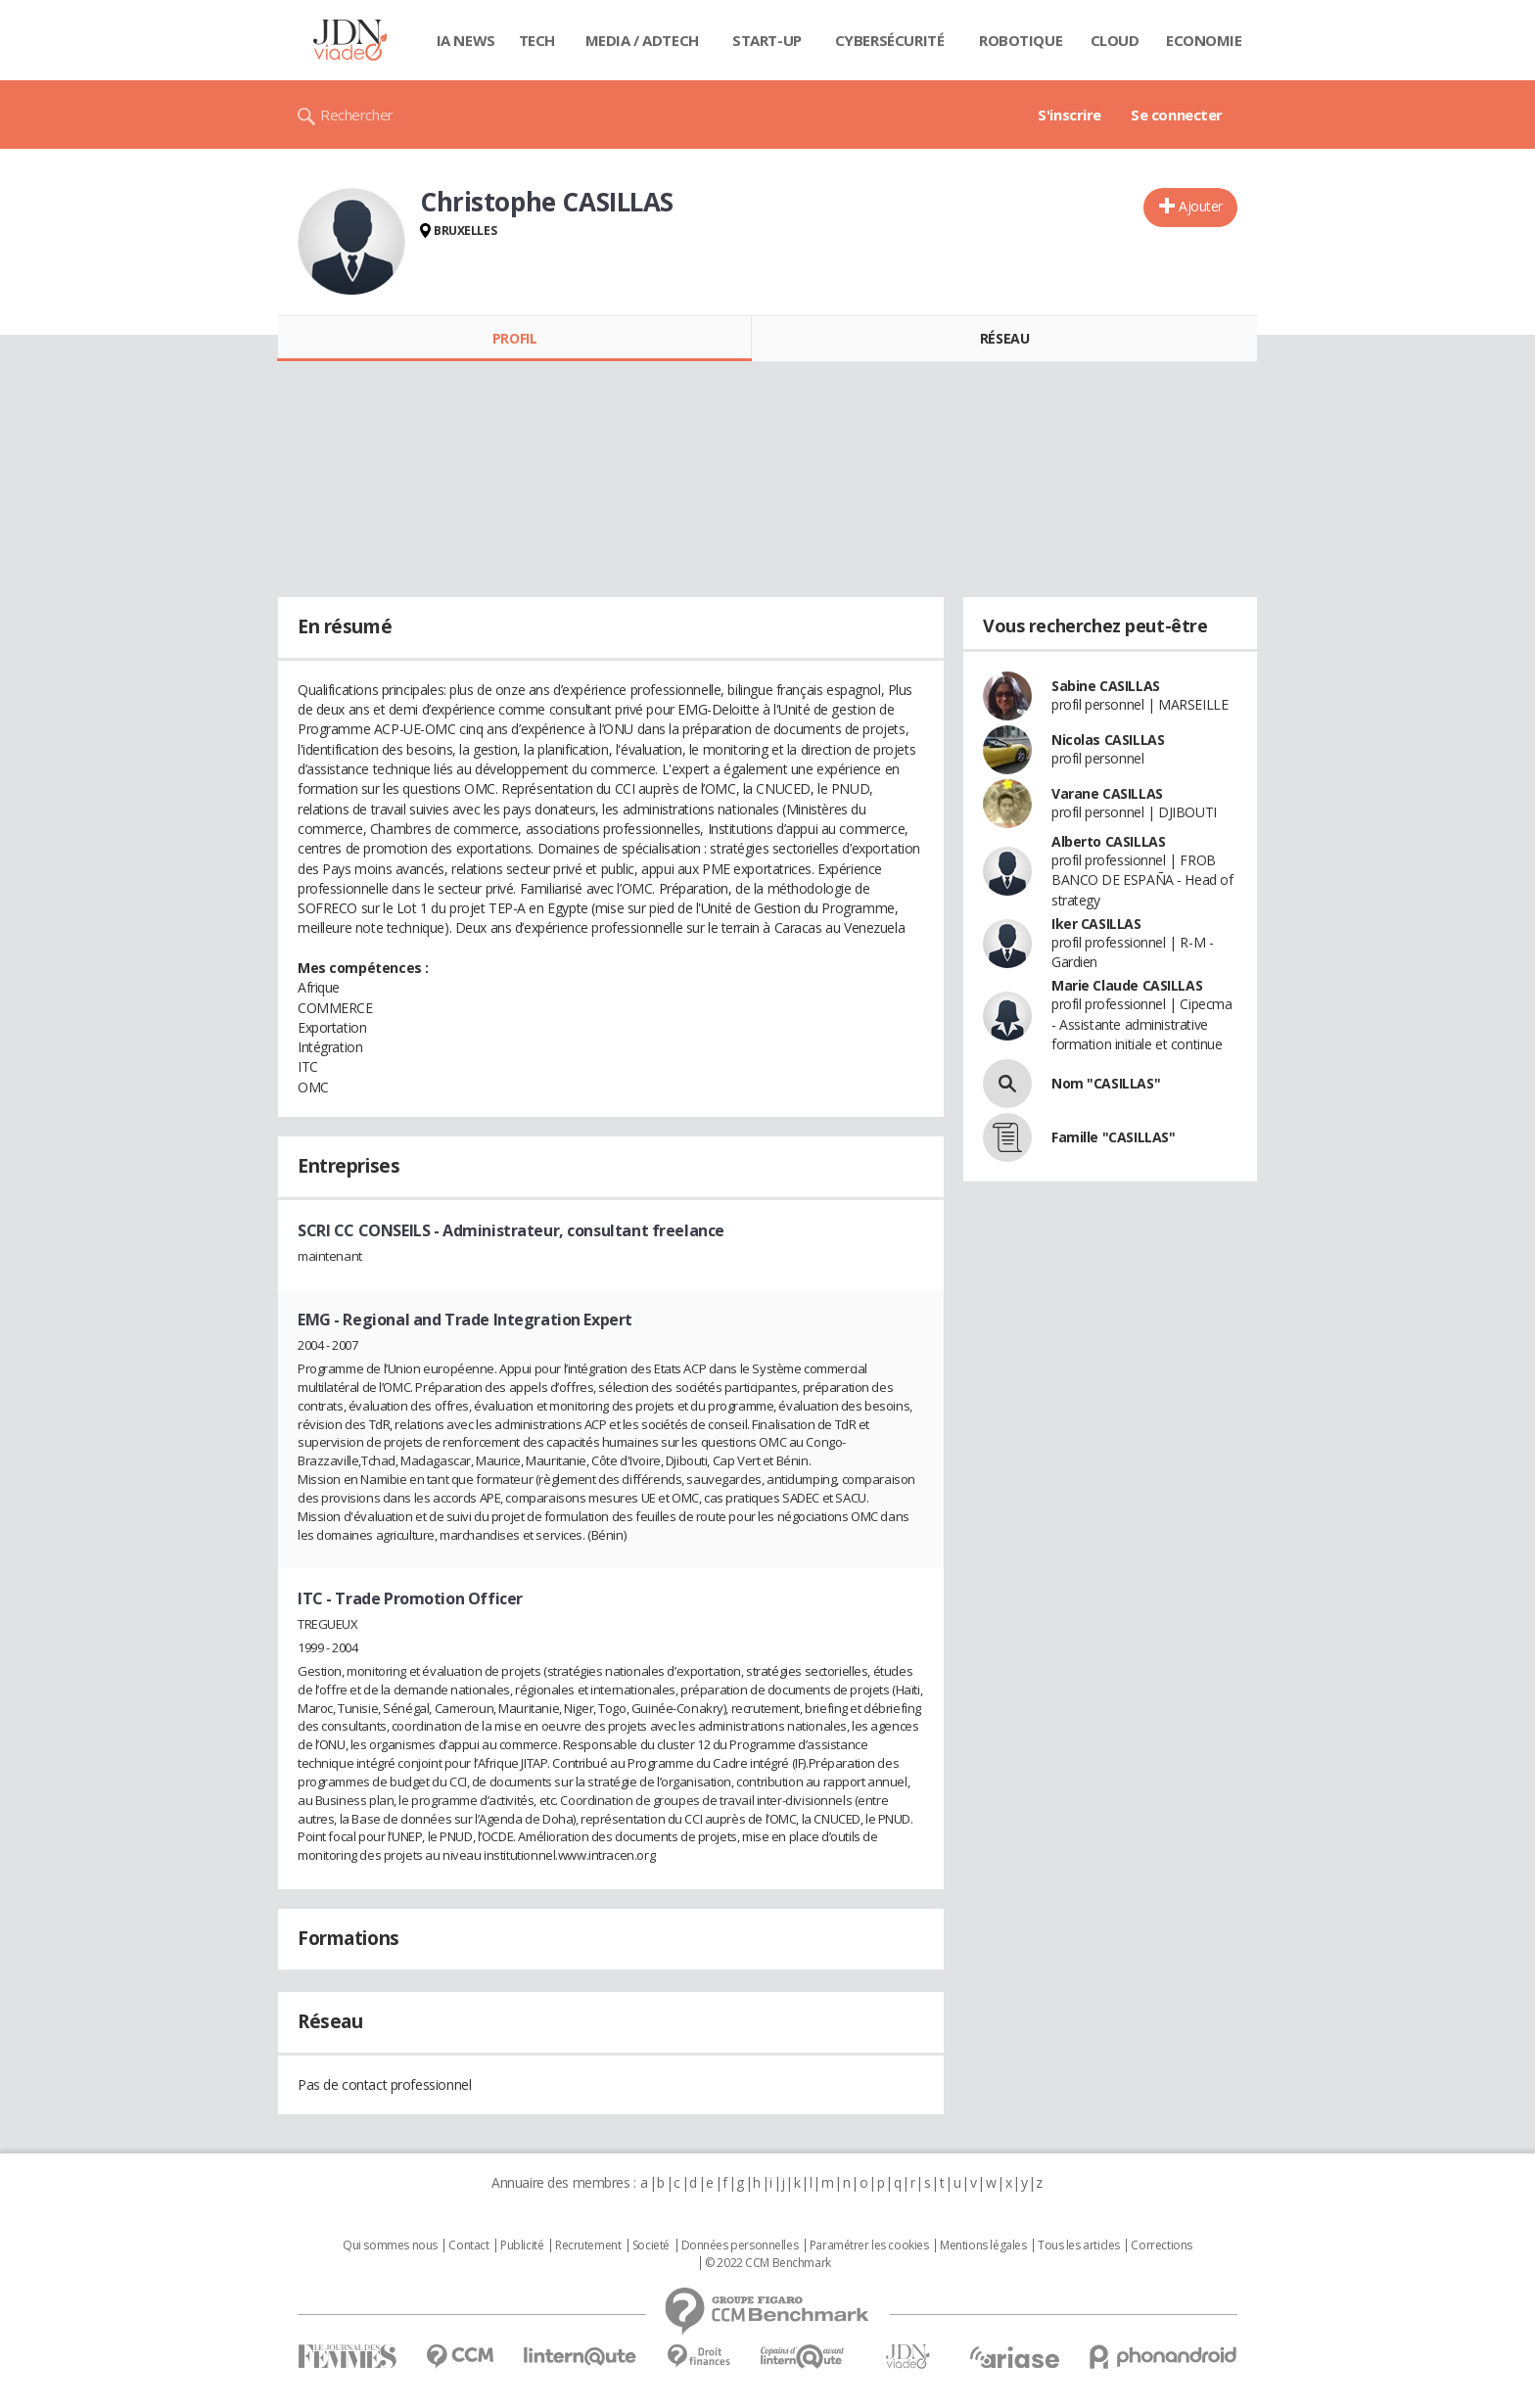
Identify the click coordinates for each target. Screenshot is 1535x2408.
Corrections (1161, 2245)
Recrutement (588, 2245)
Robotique (1020, 40)
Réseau (1004, 338)
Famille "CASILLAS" (1113, 1137)
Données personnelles (740, 2245)
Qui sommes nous (390, 2245)
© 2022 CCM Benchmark (768, 2263)
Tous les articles (1079, 2245)
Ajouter (1201, 206)
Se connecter (1177, 114)
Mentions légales (983, 2245)
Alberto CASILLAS (1108, 841)
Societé (651, 2245)
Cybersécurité (890, 40)
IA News (466, 40)
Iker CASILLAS (1096, 923)
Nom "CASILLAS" (1105, 1083)
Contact (468, 2245)
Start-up (767, 40)
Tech (537, 40)
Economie (1204, 40)
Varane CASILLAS (1107, 793)
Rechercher (357, 114)
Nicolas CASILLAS (1107, 739)
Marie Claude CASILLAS (1126, 985)
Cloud (1115, 40)
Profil (514, 338)
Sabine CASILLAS (1105, 685)
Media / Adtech (642, 40)
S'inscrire (1069, 114)
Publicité (521, 2245)
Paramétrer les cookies (869, 2245)
